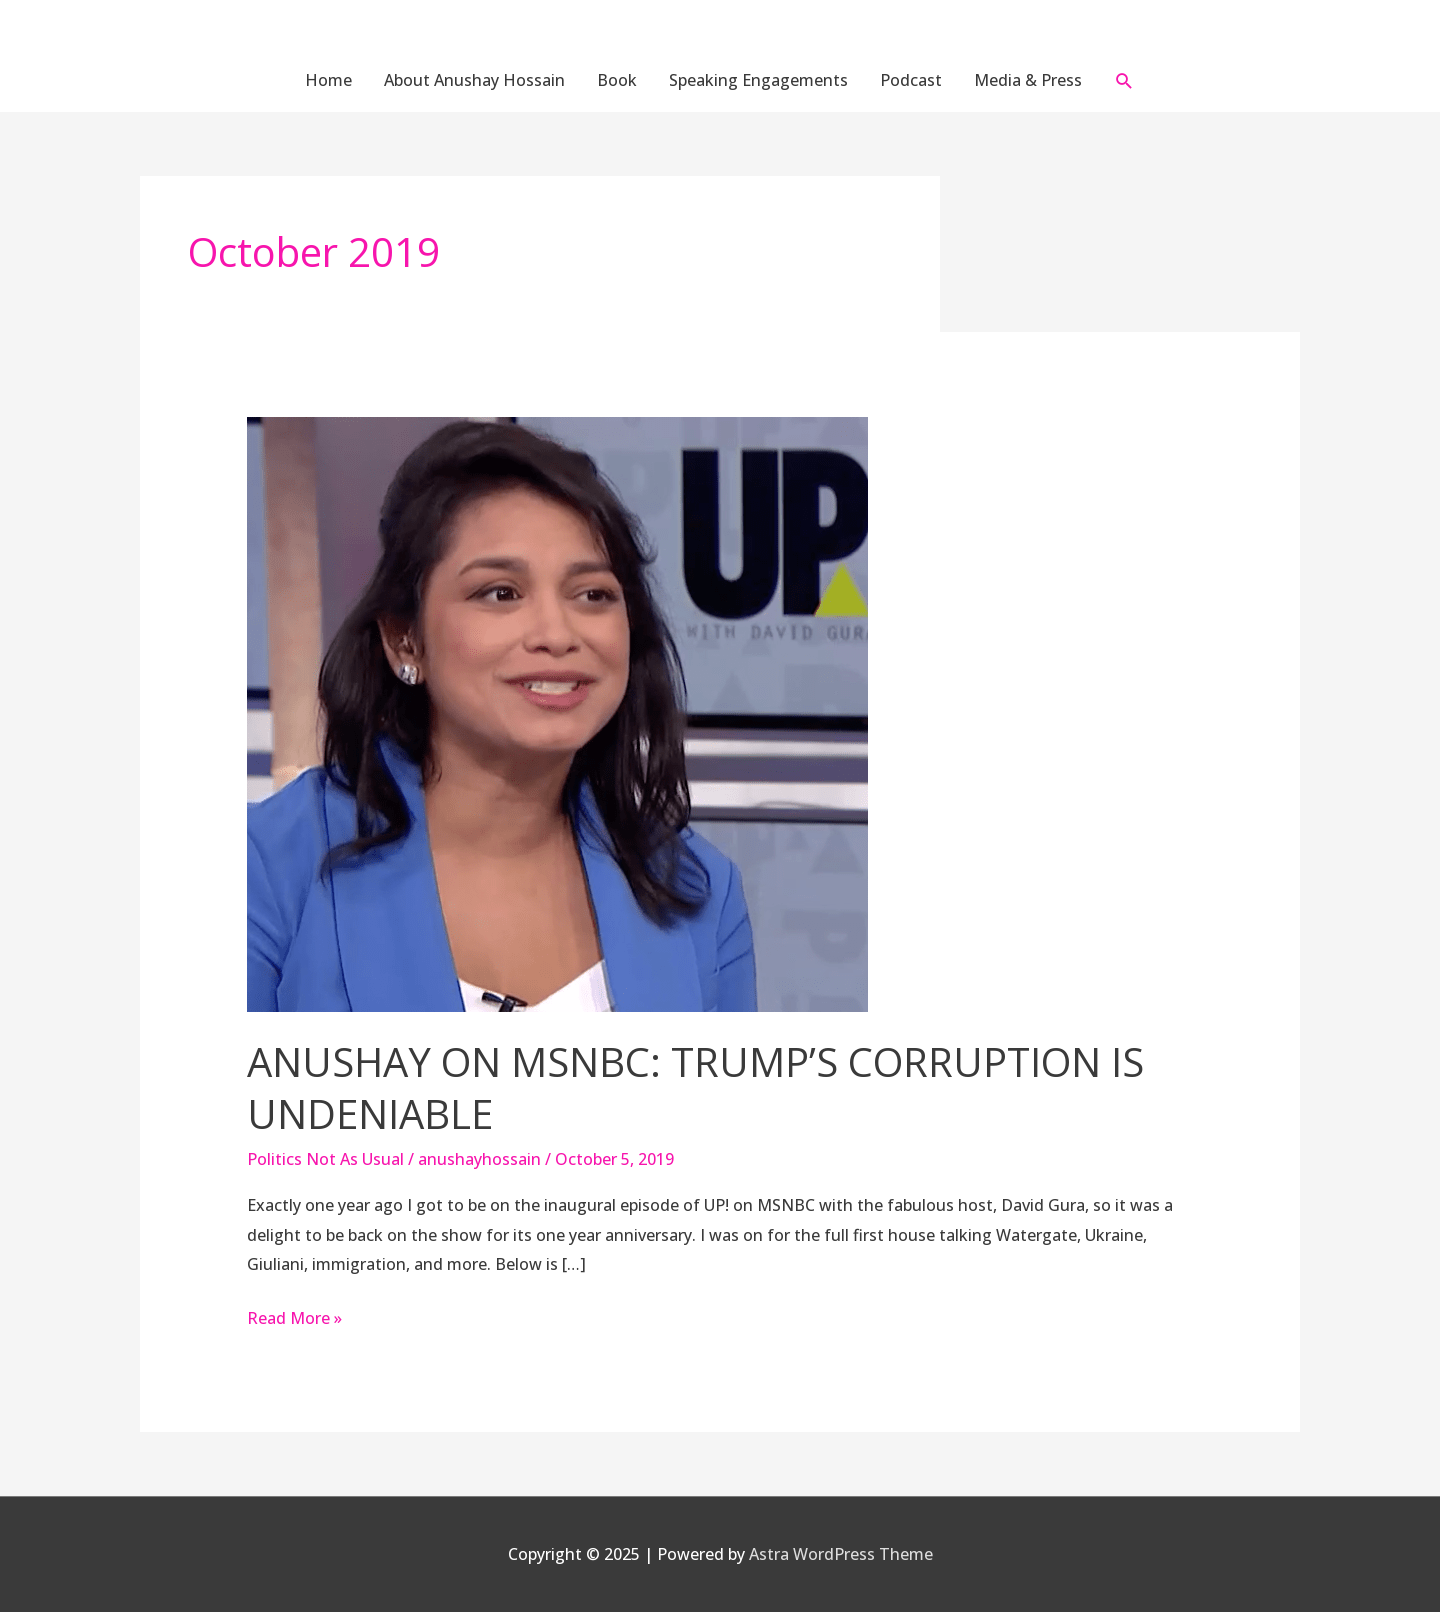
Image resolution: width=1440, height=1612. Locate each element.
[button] (1124, 80)
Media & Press (1028, 80)
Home (328, 80)
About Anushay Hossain (474, 80)
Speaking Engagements (758, 80)
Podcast (911, 80)
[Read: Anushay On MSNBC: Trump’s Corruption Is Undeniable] (557, 713)
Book (617, 80)
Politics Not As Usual (325, 1159)
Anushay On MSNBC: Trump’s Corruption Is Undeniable (695, 1087)
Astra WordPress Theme (841, 1554)
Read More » (294, 1316)
